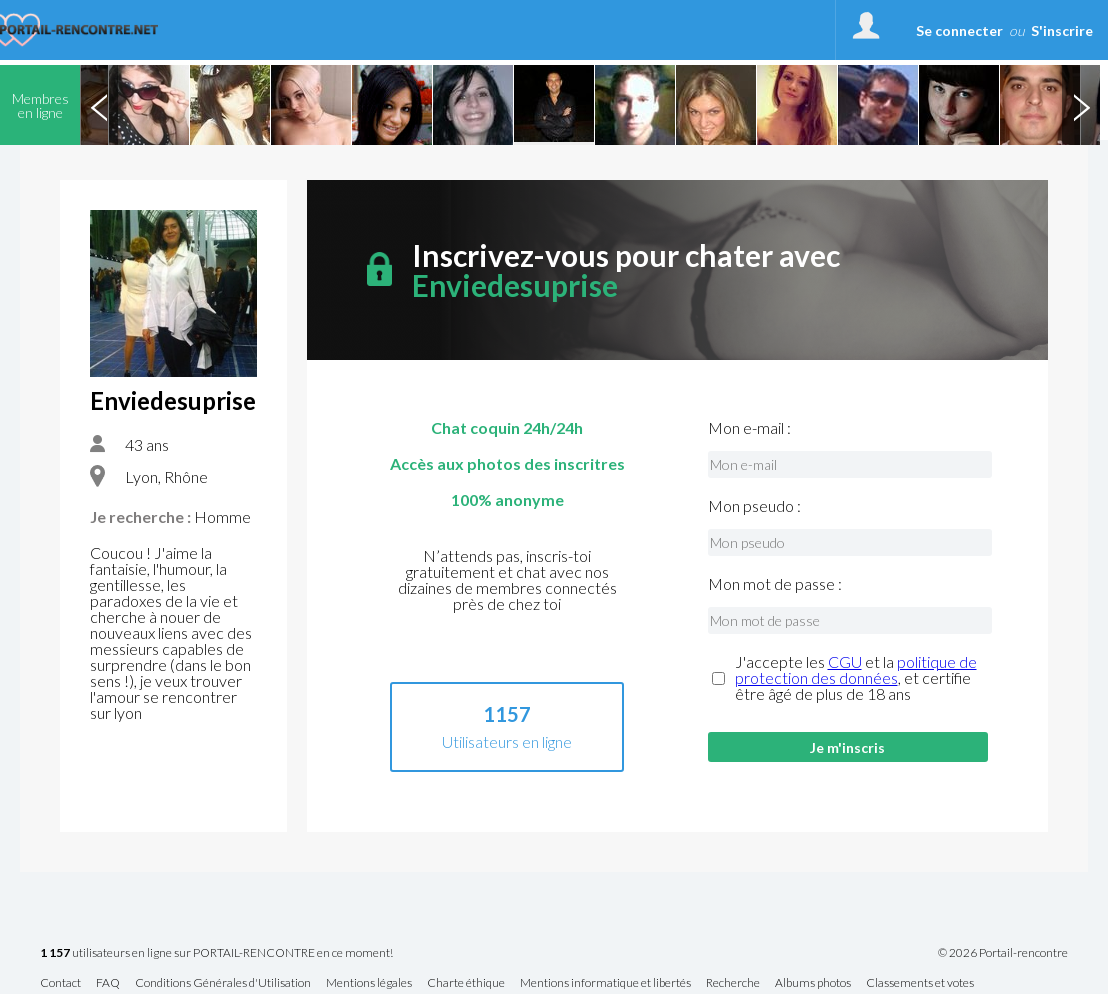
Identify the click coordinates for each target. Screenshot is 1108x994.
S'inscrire (1062, 30)
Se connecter (959, 30)
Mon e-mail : (749, 428)
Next (1081, 105)
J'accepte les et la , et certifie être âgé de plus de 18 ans (856, 678)
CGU (845, 661)
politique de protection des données (856, 669)
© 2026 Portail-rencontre (1003, 953)
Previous (99, 105)
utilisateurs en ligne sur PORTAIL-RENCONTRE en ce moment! (216, 953)
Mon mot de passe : (775, 584)
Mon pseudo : (754, 506)
